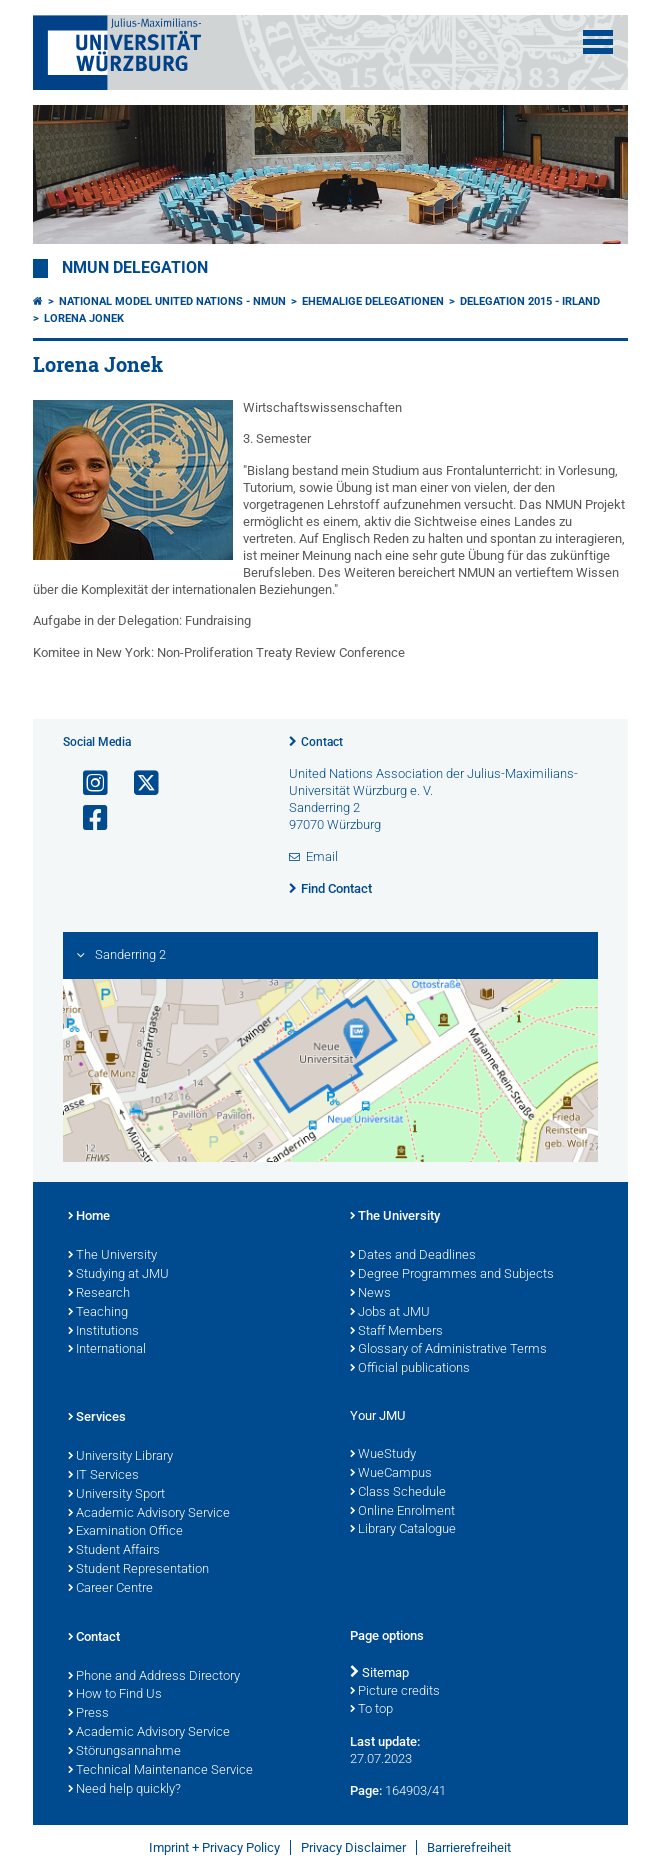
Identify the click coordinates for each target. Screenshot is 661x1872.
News (370, 1294)
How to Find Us (115, 1695)
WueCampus (391, 1474)
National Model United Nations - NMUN (172, 301)
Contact (322, 742)
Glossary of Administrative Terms (448, 1350)
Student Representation (138, 1570)
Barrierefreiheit (469, 1847)
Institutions (103, 1332)
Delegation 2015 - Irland (530, 301)
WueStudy (383, 1455)
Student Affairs (114, 1551)
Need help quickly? (124, 1790)
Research (99, 1294)
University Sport (116, 1495)
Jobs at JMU (390, 1313)
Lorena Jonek (84, 318)
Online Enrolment (402, 1512)
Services (97, 1418)
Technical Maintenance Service (160, 1771)
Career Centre (110, 1589)
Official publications (410, 1369)
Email (322, 856)
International (107, 1350)
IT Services (103, 1476)
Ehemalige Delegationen (373, 301)
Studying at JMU (118, 1275)
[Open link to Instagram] (87, 783)
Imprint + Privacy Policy (214, 1847)
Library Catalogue (403, 1530)
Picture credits (395, 1692)
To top (371, 1710)
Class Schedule (398, 1493)
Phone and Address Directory (154, 1677)
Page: (366, 1790)
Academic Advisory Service (149, 1514)
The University (112, 1256)
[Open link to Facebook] (87, 818)
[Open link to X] (138, 783)
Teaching (98, 1313)
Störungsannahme (124, 1752)
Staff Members (396, 1332)
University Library (120, 1457)
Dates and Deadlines (413, 1256)
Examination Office (125, 1532)
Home (89, 1217)
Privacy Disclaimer (353, 1847)
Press (88, 1714)
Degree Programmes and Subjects (452, 1275)
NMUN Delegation (135, 268)
